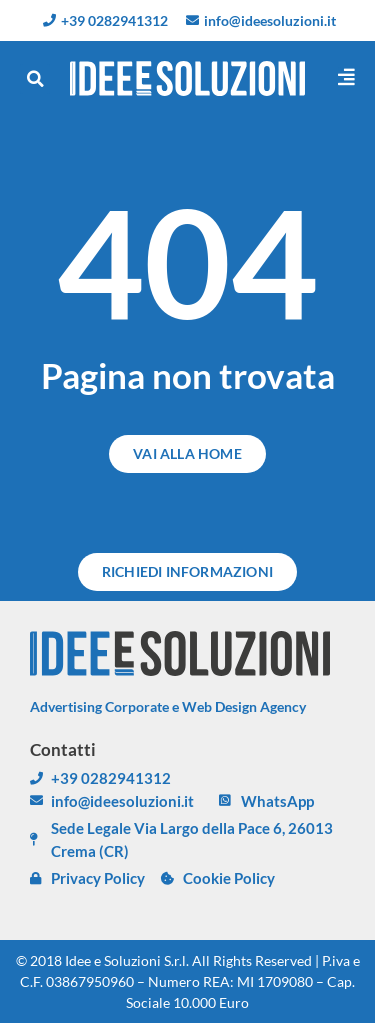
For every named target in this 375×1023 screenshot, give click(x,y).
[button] (35, 79)
